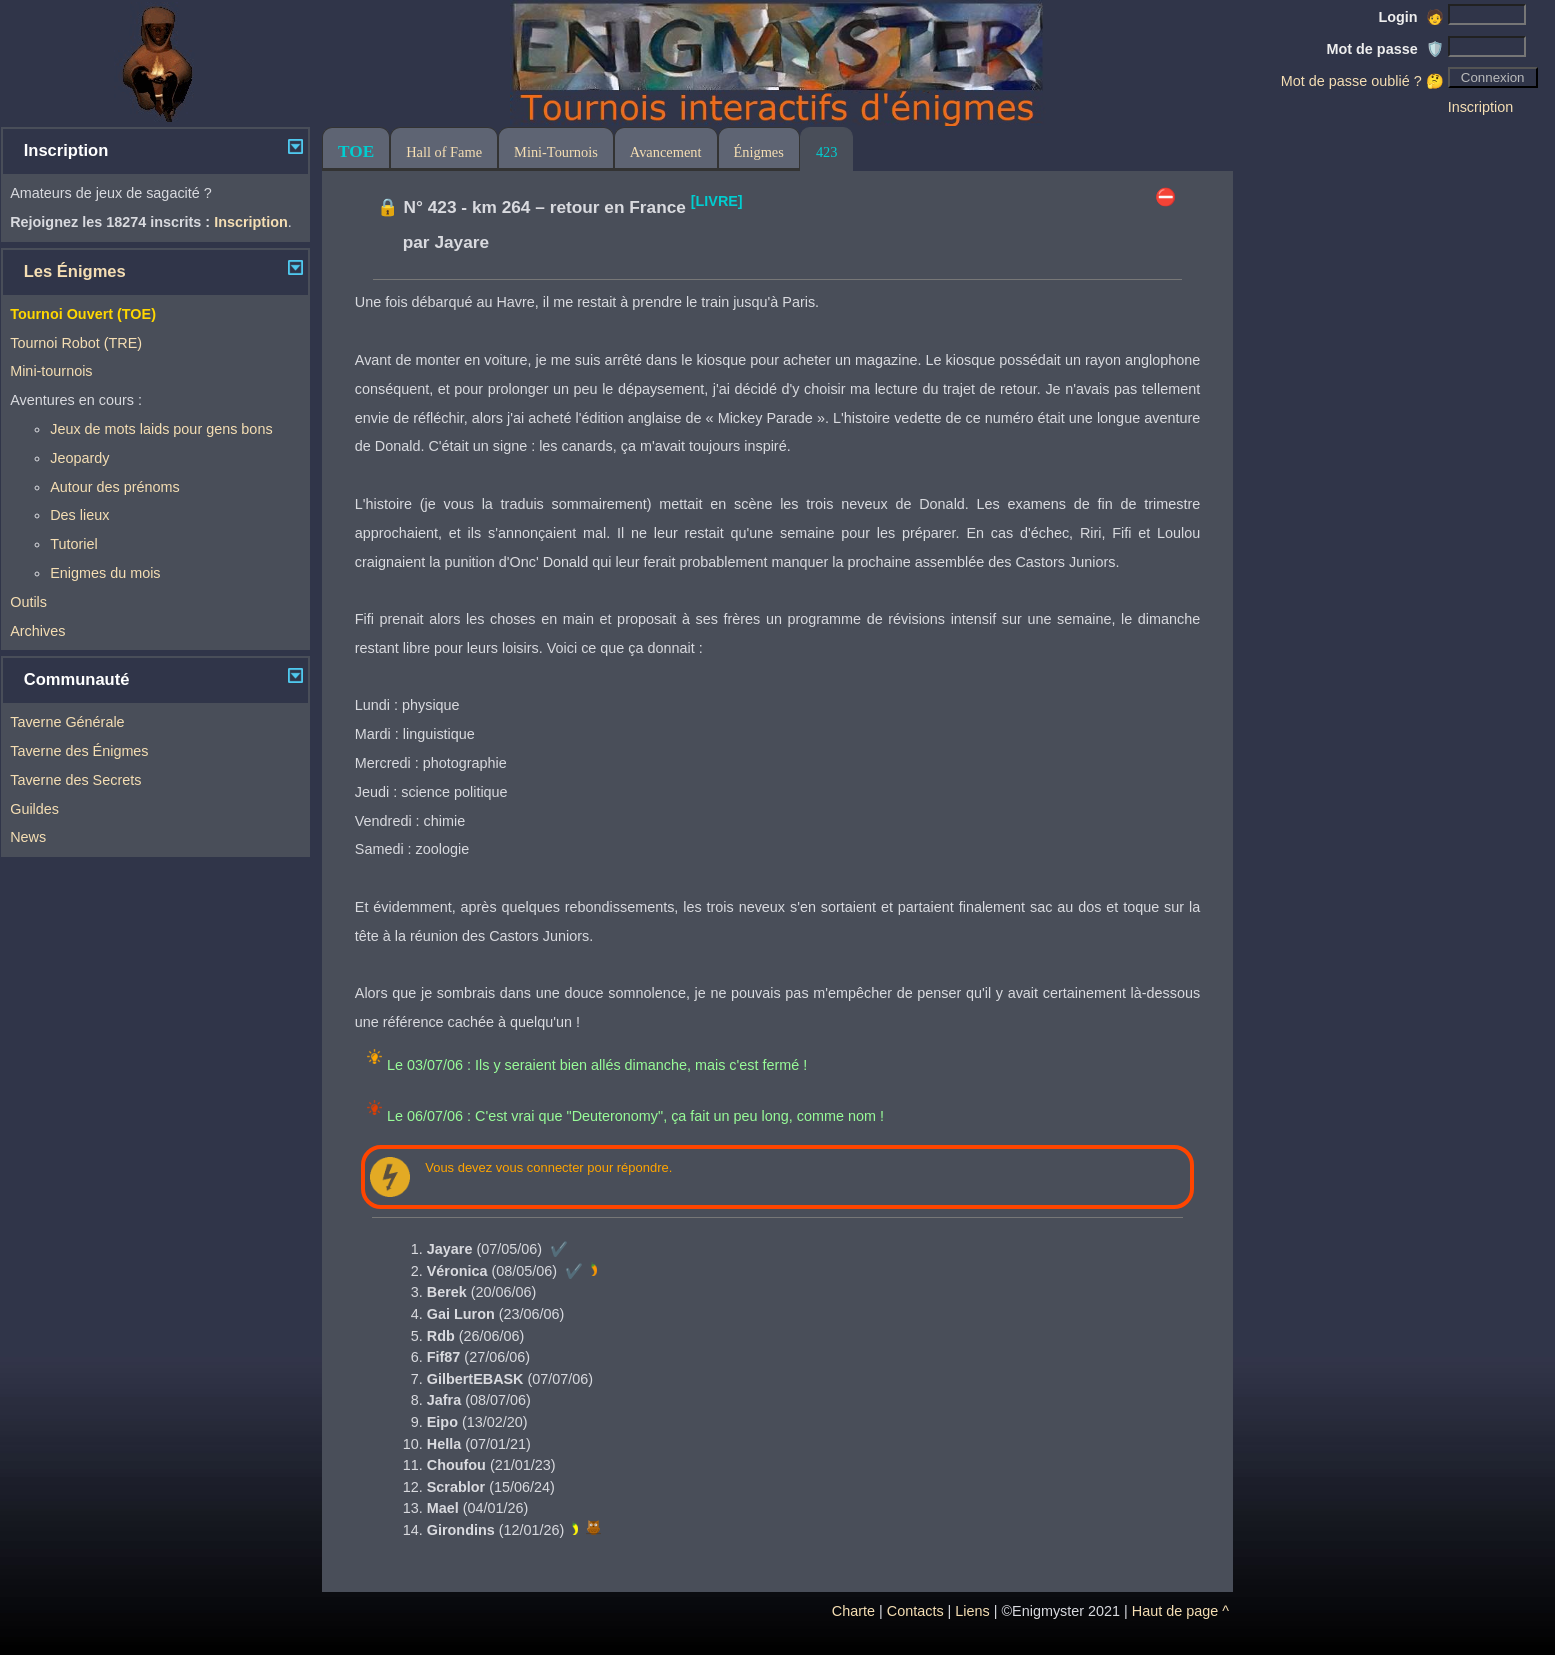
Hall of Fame (444, 152)
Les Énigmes (75, 271)
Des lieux (79, 515)
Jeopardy (79, 458)
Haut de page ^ (1180, 1611)
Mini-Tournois (556, 152)
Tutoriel (73, 544)
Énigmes (759, 152)
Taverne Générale (67, 722)
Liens (972, 1611)
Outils (28, 602)
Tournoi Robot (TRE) (76, 343)
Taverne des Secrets (75, 780)
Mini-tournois (51, 371)
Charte (853, 1611)
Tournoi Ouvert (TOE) (83, 314)
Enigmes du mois (105, 573)
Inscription (1481, 107)
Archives (37, 631)
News (28, 837)
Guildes (34, 809)
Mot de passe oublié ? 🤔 (1362, 81)
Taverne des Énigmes (79, 751)
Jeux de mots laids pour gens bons (161, 429)
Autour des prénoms (115, 487)
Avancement (666, 152)
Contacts (915, 1611)
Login (1411, 17)
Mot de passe (1384, 49)
